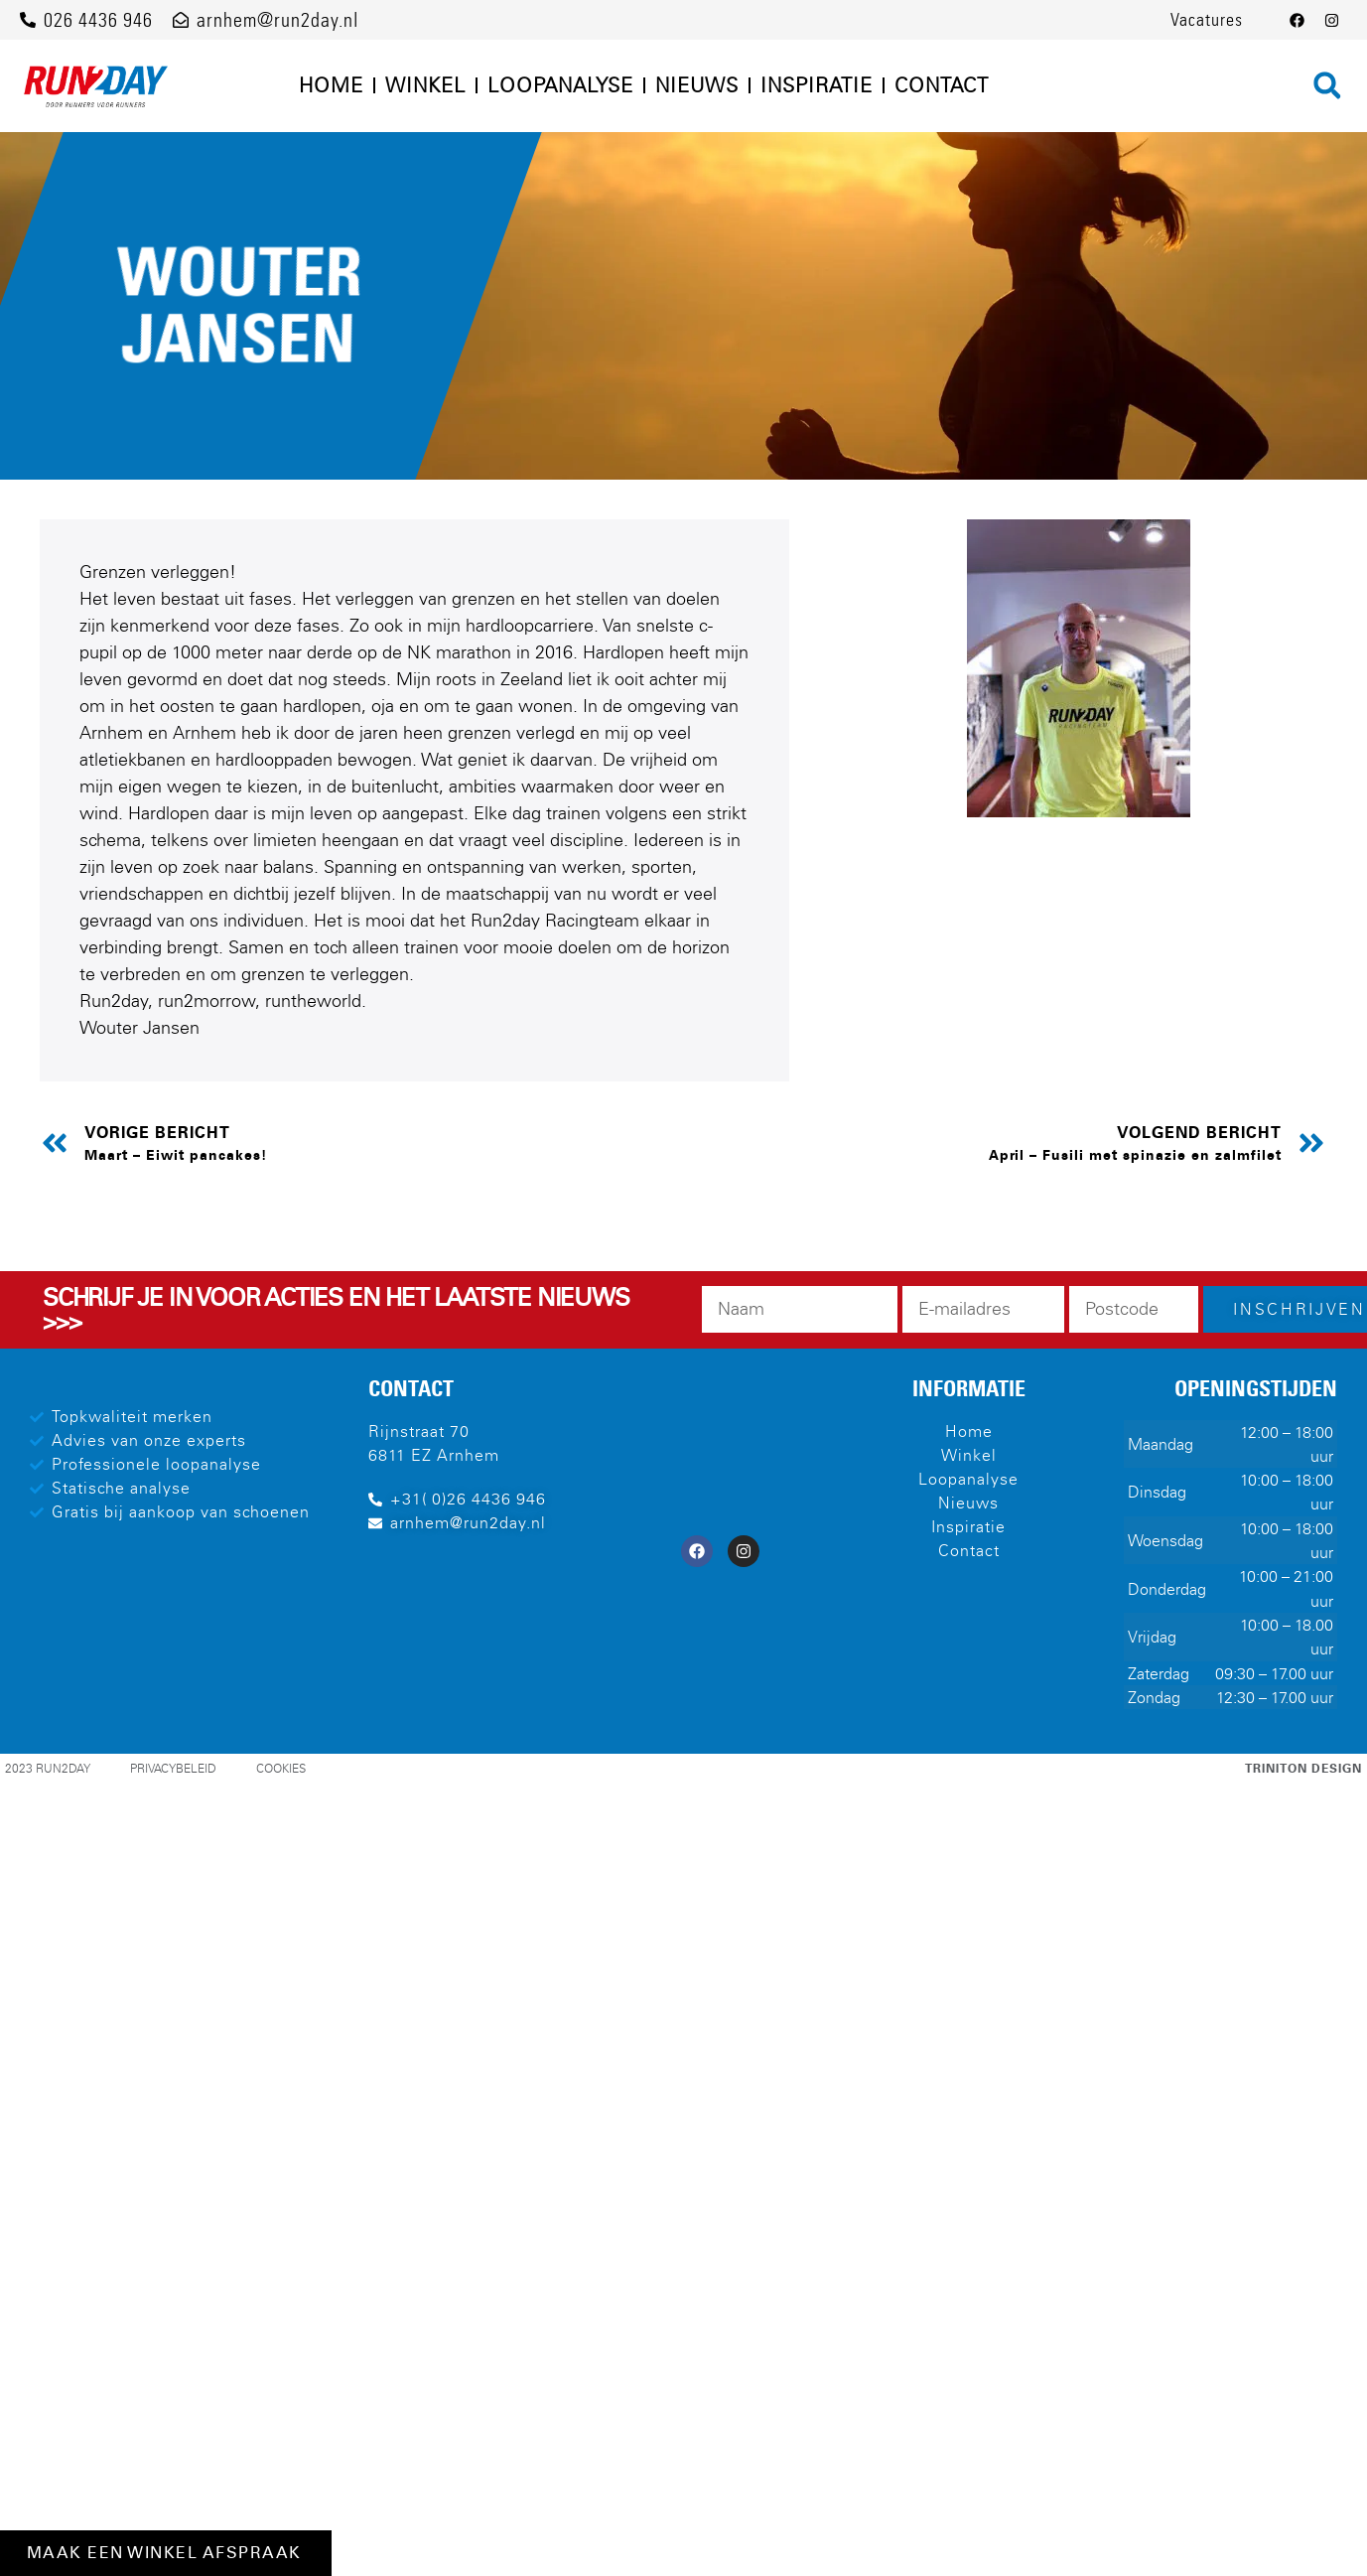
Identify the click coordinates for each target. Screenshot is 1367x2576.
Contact (941, 85)
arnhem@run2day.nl (277, 20)
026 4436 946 (98, 20)
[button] (1327, 85)
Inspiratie (816, 85)
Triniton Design (1303, 1769)
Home (331, 85)
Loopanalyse (560, 85)
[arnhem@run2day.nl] (181, 20)
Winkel (425, 85)
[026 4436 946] (28, 20)
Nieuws (697, 85)
